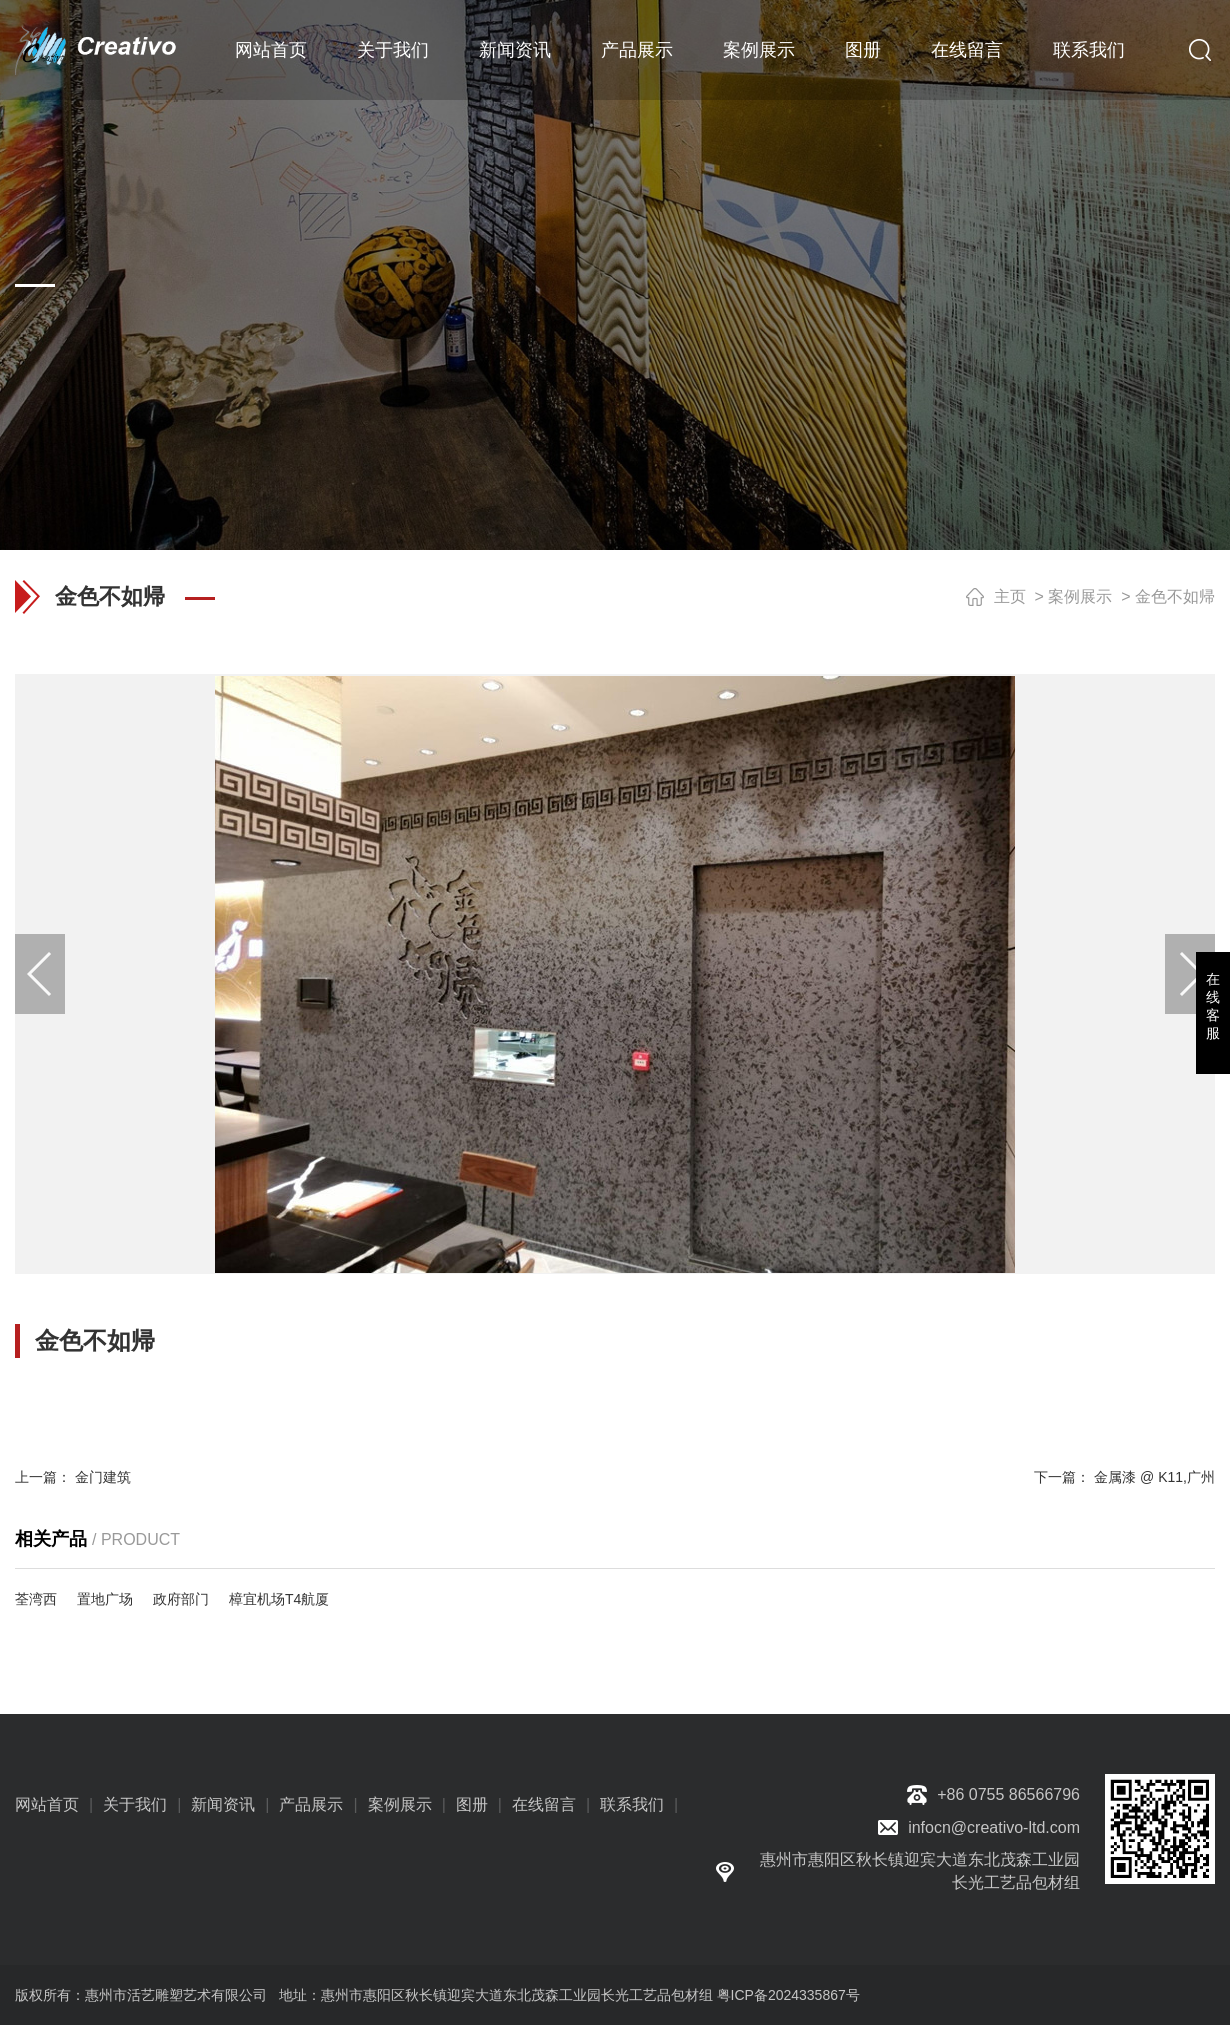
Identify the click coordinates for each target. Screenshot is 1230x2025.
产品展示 (637, 50)
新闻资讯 (515, 50)
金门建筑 (103, 1477)
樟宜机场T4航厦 (279, 1599)
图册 (863, 50)
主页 (1010, 596)
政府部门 (181, 1599)
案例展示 (759, 50)
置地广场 (105, 1599)
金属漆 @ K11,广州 (1154, 1477)
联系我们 (1089, 50)
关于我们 (393, 50)
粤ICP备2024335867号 (788, 1995)
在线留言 (967, 50)
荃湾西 (36, 1599)
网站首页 (271, 50)
